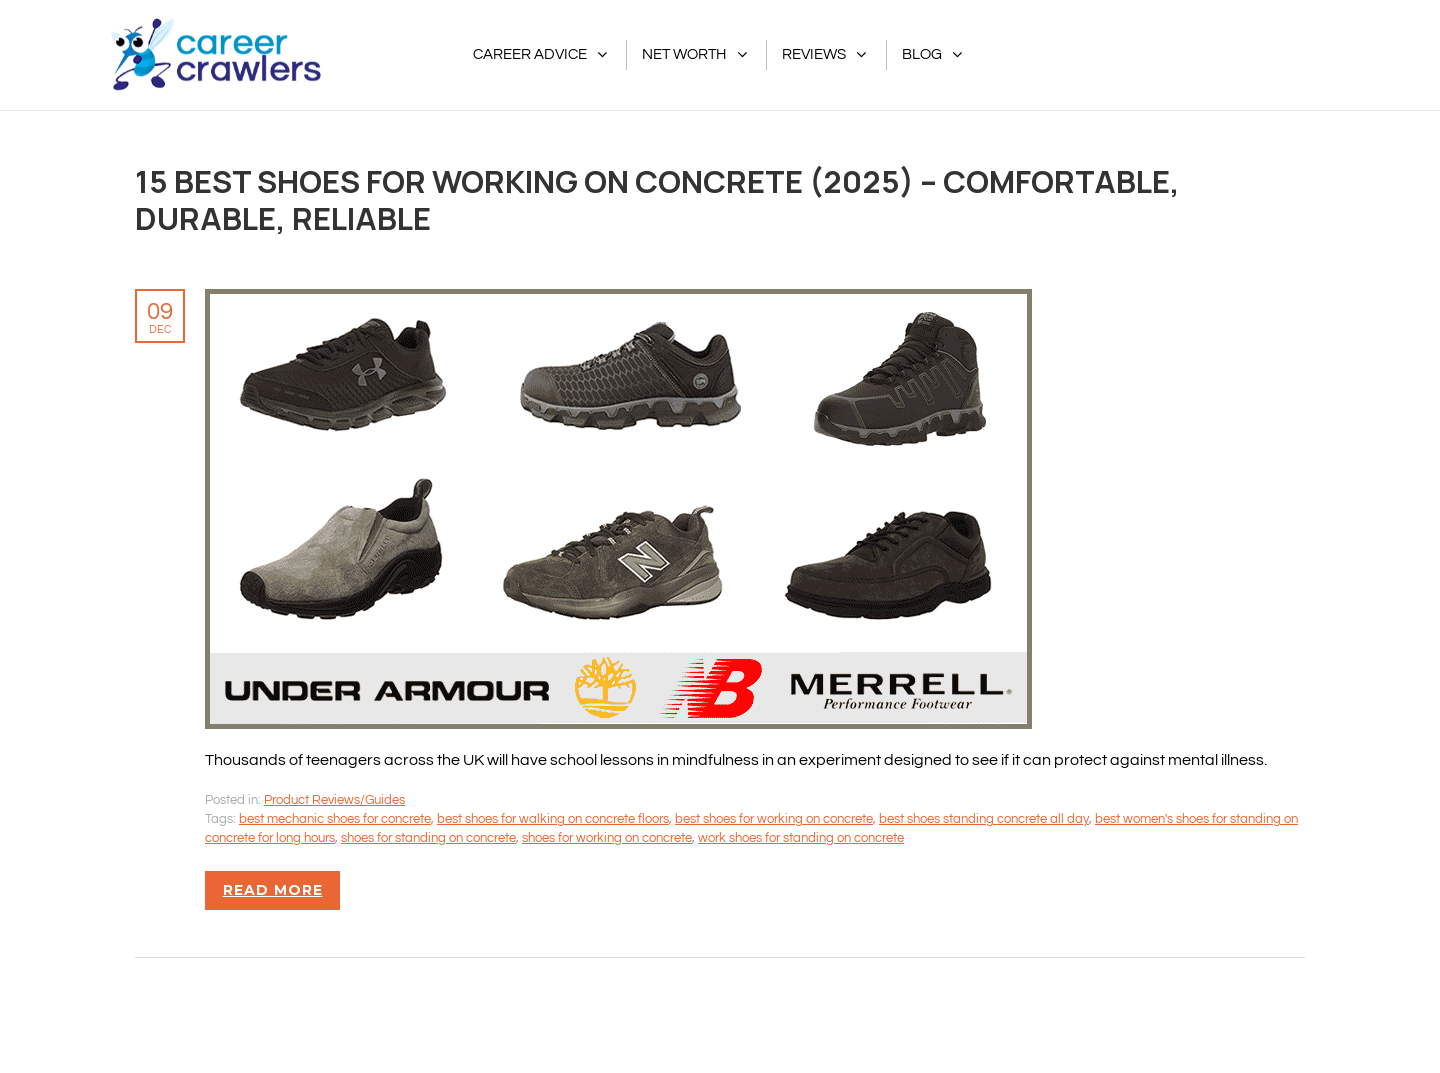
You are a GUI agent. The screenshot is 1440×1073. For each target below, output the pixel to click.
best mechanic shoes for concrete (335, 819)
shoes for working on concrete (607, 838)
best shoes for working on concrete (774, 819)
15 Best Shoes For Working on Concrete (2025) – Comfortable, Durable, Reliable (657, 199)
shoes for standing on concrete (428, 838)
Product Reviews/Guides (334, 800)
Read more (273, 890)
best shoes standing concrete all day (984, 819)
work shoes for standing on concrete (801, 838)
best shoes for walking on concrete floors (553, 819)
